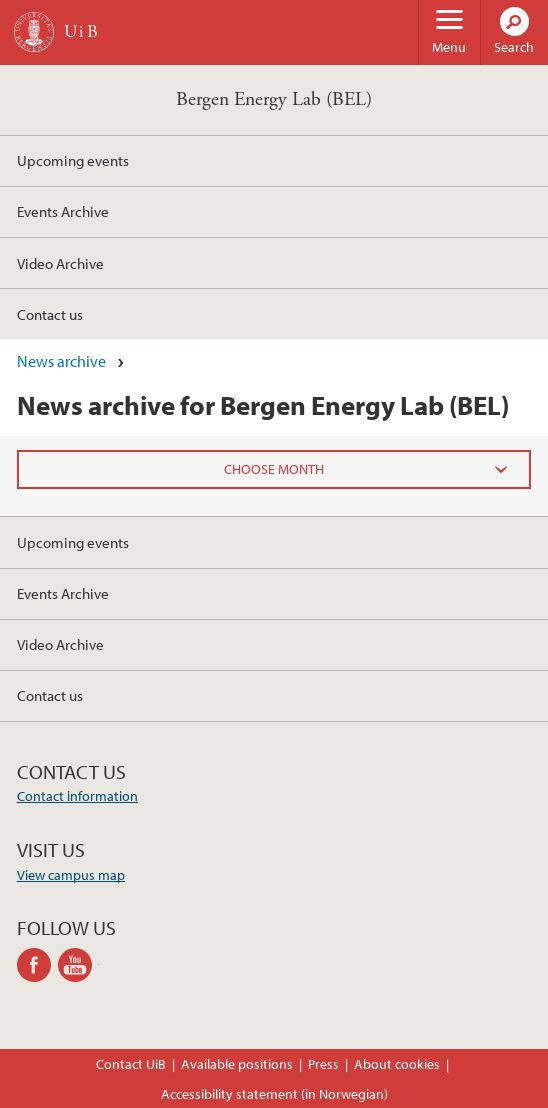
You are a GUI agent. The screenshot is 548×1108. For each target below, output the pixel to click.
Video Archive (60, 263)
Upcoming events (73, 160)
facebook (37, 965)
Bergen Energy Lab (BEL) (274, 99)
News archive (61, 361)
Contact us (50, 314)
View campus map (71, 875)
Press (323, 1064)
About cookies (397, 1064)
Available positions (237, 1064)
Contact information (77, 796)
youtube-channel (78, 965)
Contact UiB (131, 1064)
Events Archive (63, 211)
